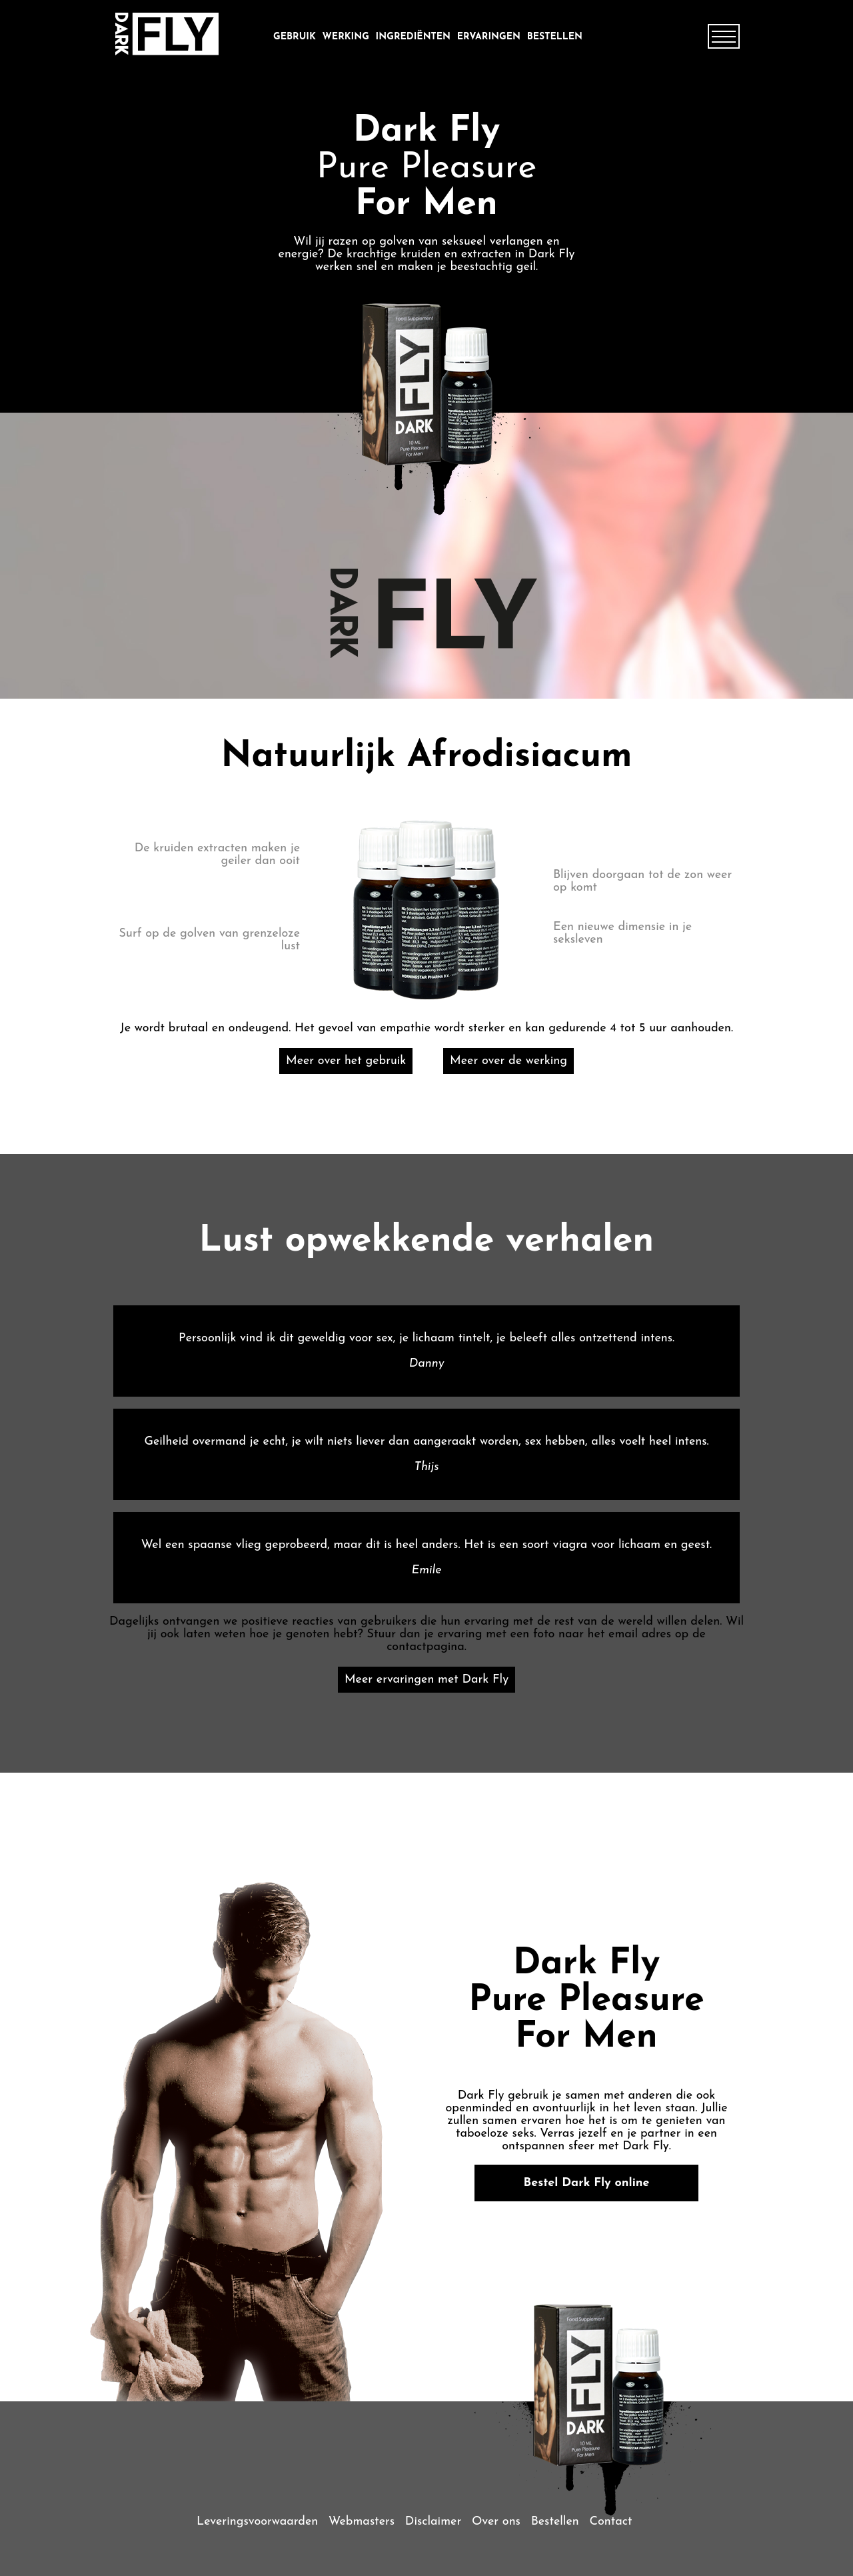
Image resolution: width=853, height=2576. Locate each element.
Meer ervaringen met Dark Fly (426, 1679)
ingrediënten (413, 37)
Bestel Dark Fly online (587, 2183)
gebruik (294, 37)
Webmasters (362, 2521)
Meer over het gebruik (346, 1061)
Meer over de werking (508, 1061)
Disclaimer (433, 2521)
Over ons (496, 2521)
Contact (610, 2521)
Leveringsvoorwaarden (257, 2521)
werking (346, 37)
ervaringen (488, 37)
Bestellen (554, 37)
